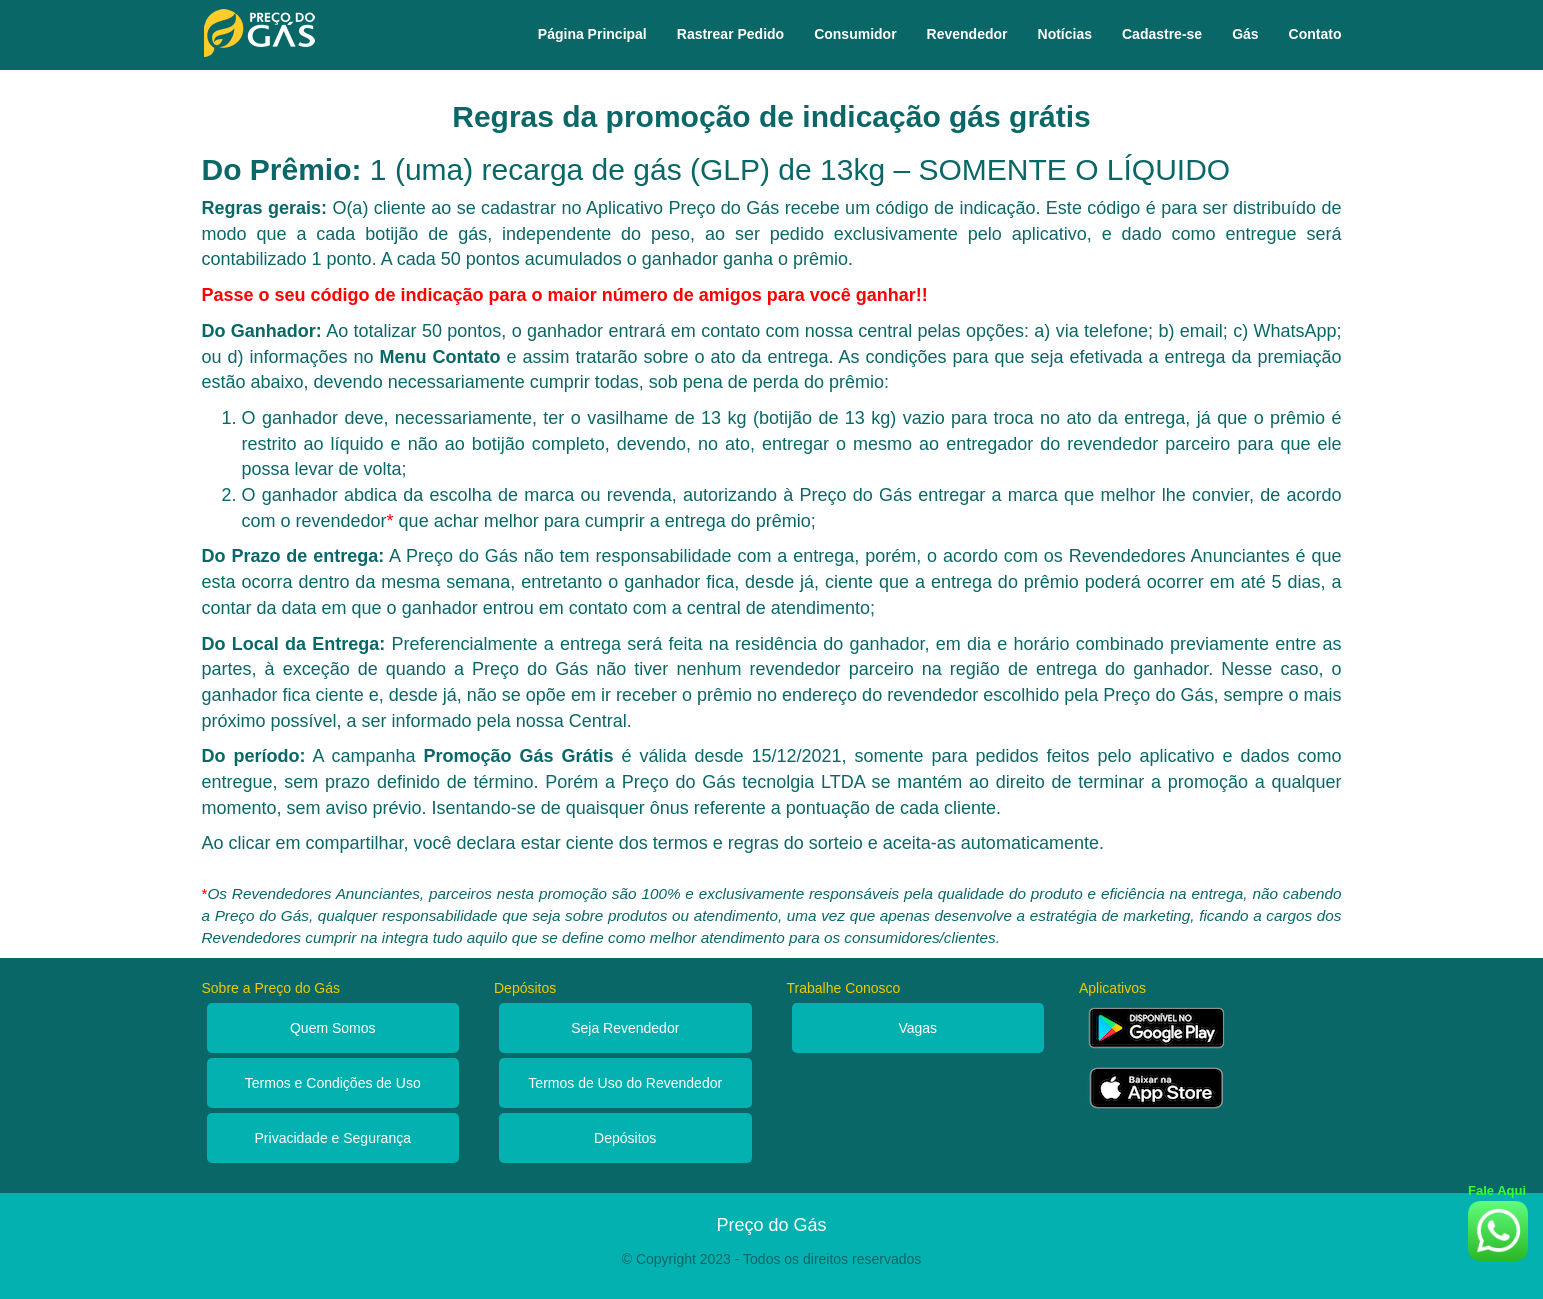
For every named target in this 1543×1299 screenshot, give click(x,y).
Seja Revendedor (625, 1028)
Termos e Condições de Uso (333, 1083)
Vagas (917, 1028)
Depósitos (625, 1138)
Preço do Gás (771, 1225)
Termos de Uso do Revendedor (625, 1083)
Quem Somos (333, 1028)
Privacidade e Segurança (333, 1138)
